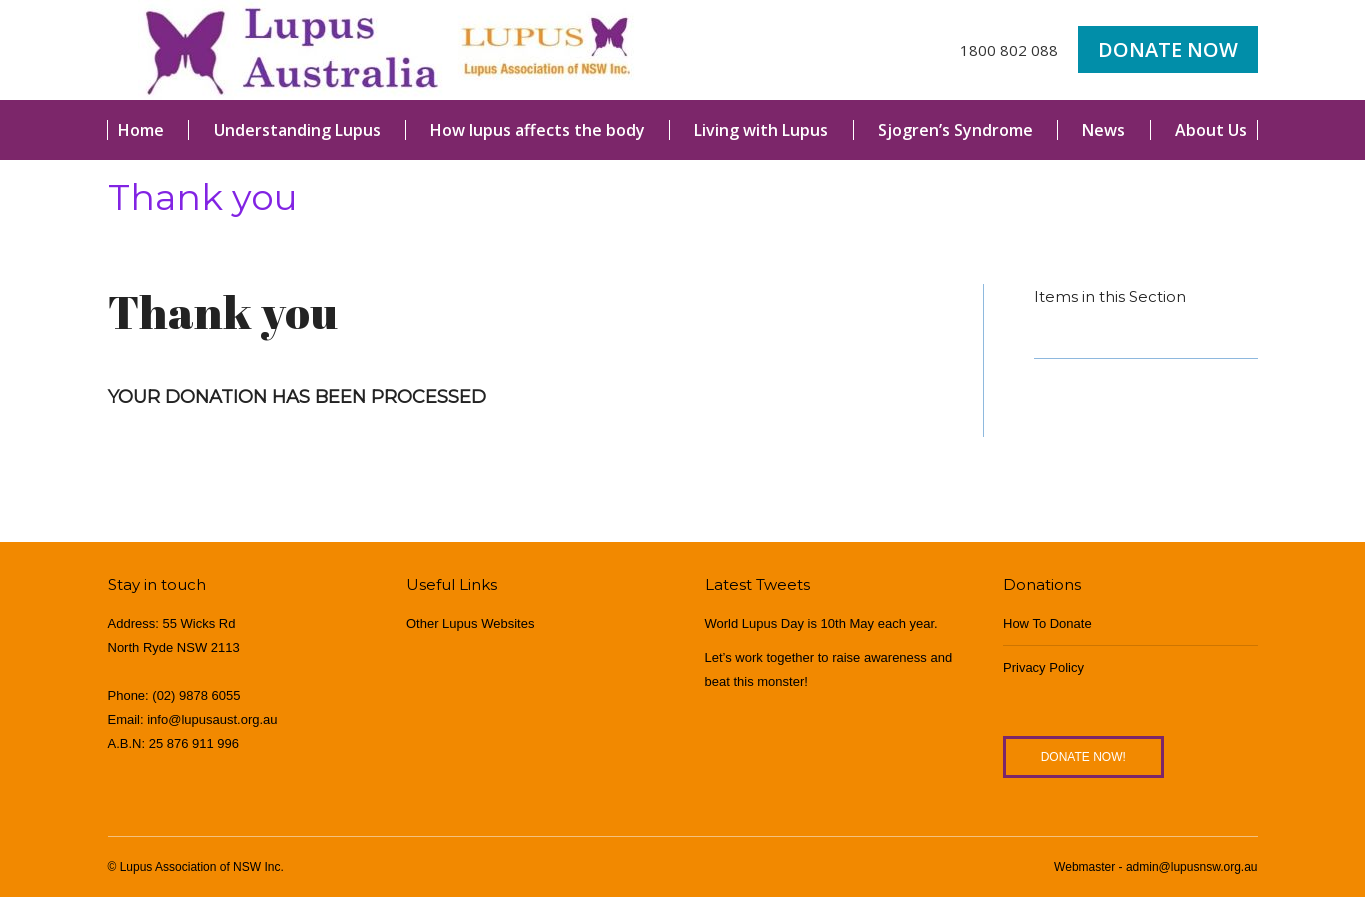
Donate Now (1168, 49)
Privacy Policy (1043, 667)
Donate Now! (1083, 757)
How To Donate (1047, 623)
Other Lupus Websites (470, 623)
